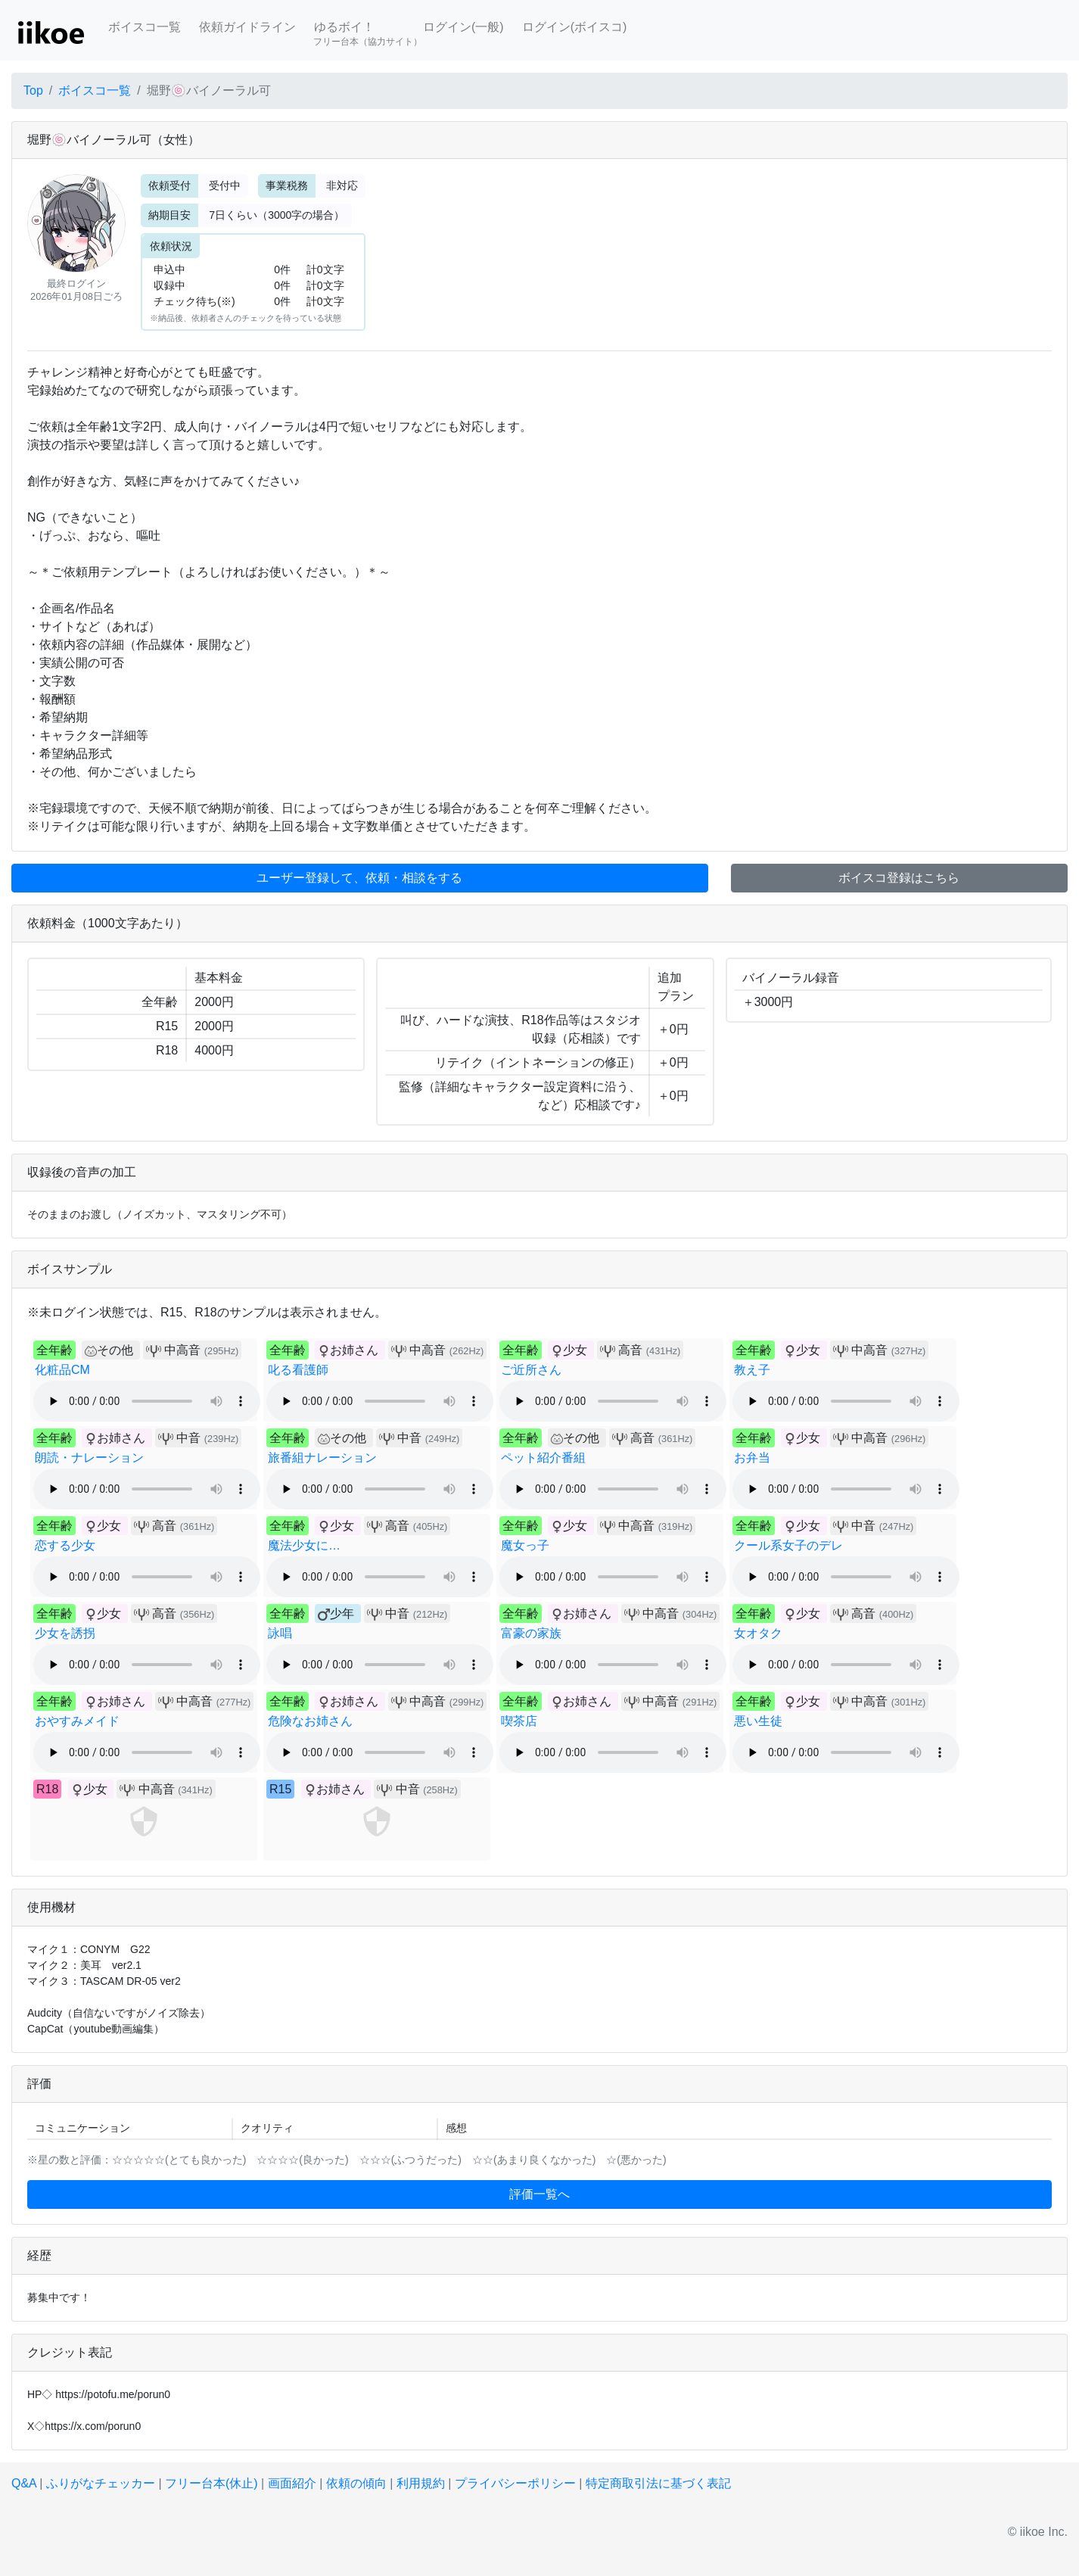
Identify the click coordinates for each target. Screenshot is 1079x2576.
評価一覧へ (539, 2194)
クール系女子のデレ (788, 1545)
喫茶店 (519, 1721)
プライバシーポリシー (515, 2483)
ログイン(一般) (463, 26)
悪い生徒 (758, 1721)
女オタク (758, 1633)
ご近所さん (531, 1369)
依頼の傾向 (356, 2483)
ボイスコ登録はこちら (898, 877)
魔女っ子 (525, 1545)
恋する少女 (65, 1545)
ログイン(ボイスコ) (574, 26)
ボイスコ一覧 (144, 26)
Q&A (23, 2483)
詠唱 (280, 1633)
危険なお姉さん (310, 1721)
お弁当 (752, 1457)
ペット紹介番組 (543, 1457)
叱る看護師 (298, 1369)
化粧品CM (62, 1369)
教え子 (752, 1369)
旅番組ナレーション (322, 1457)
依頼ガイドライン (247, 26)
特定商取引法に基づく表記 (658, 2483)
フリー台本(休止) (211, 2483)
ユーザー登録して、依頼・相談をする (359, 877)
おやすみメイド (77, 1721)
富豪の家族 (531, 1633)
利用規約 (420, 2483)
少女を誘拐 (65, 1633)
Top (33, 90)
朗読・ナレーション (89, 1457)
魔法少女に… (304, 1545)
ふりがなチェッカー (100, 2483)
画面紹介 (292, 2483)
